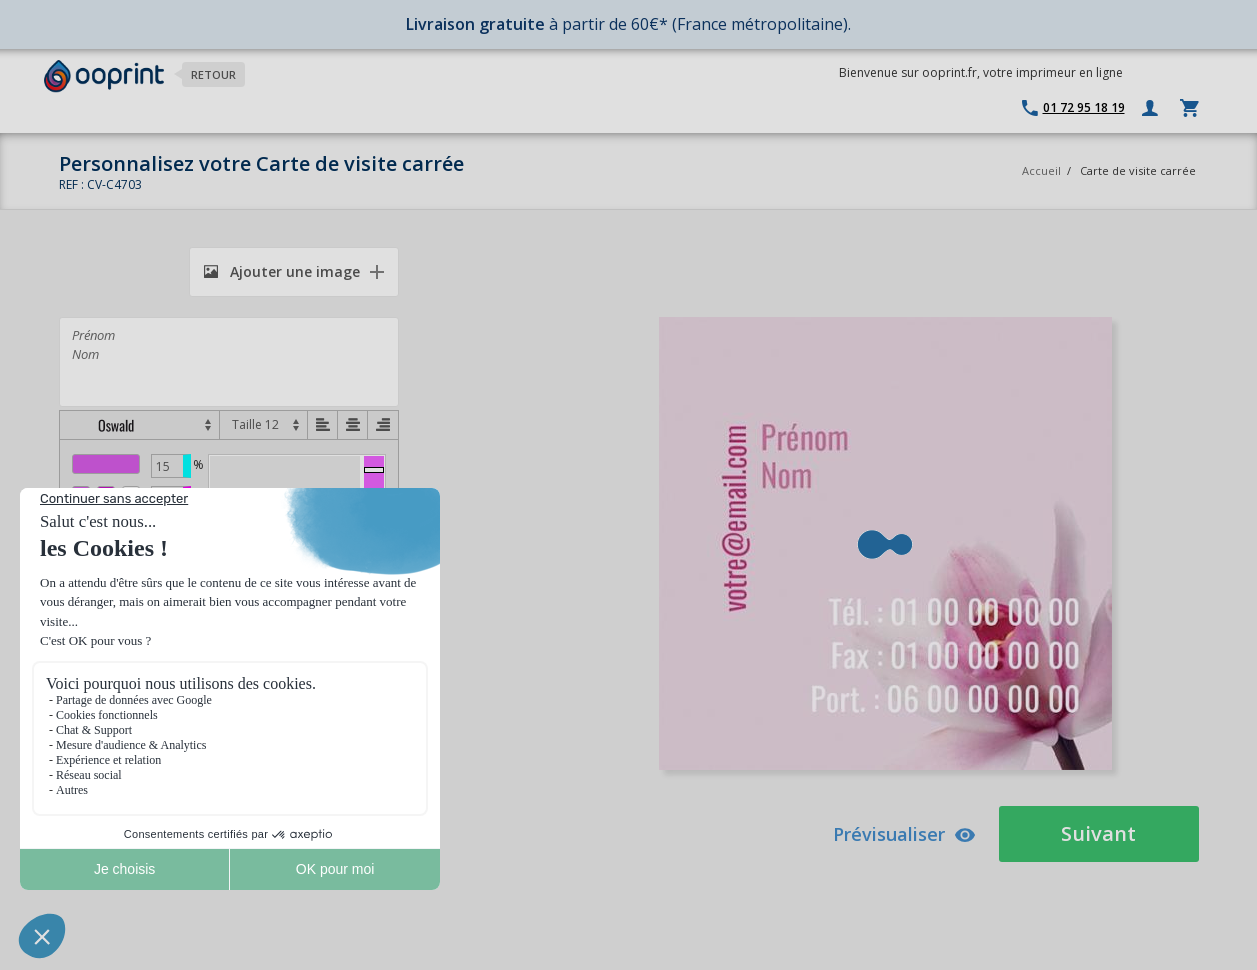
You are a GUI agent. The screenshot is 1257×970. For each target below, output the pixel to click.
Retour (213, 74)
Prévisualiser (904, 834)
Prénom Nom (229, 362)
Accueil (1041, 170)
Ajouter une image (282, 271)
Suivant (1098, 833)
